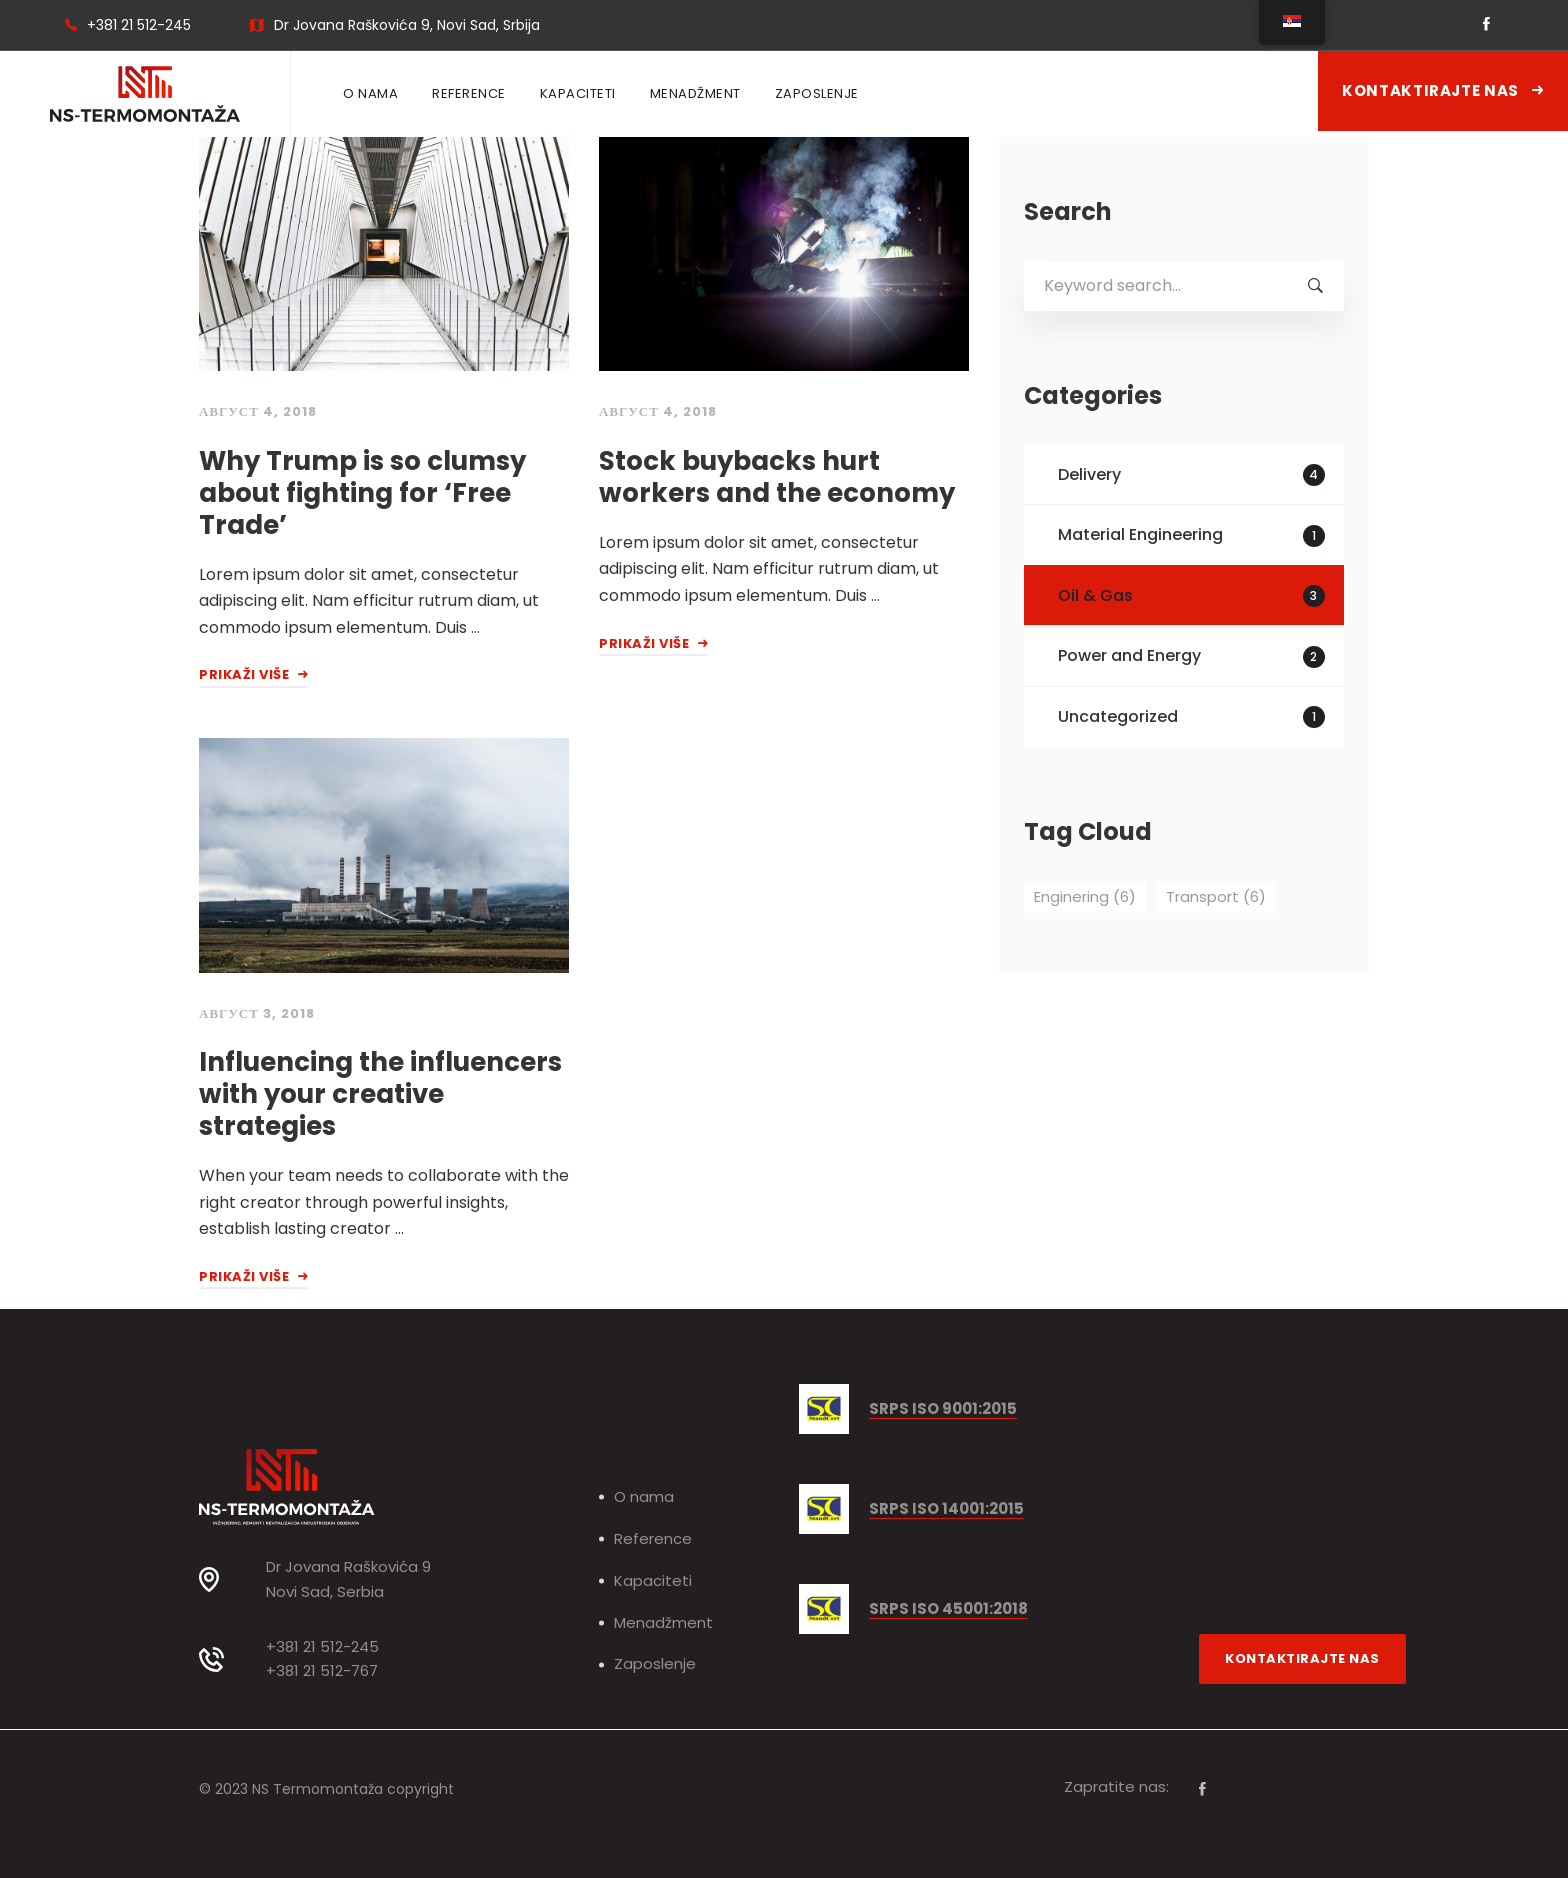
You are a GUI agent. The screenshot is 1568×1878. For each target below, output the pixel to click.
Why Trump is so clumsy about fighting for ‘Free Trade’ (362, 493)
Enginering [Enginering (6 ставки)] (1085, 896)
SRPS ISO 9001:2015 (943, 1409)
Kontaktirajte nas (1443, 90)
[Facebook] (1202, 1789)
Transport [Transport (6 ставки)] (1216, 896)
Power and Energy (1191, 655)
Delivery (1191, 474)
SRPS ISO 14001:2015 (946, 1509)
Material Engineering (1191, 534)
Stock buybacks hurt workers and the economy (777, 477)
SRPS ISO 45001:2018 (948, 1609)
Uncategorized (1191, 716)
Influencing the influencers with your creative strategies (380, 1094)
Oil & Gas (1191, 595)
